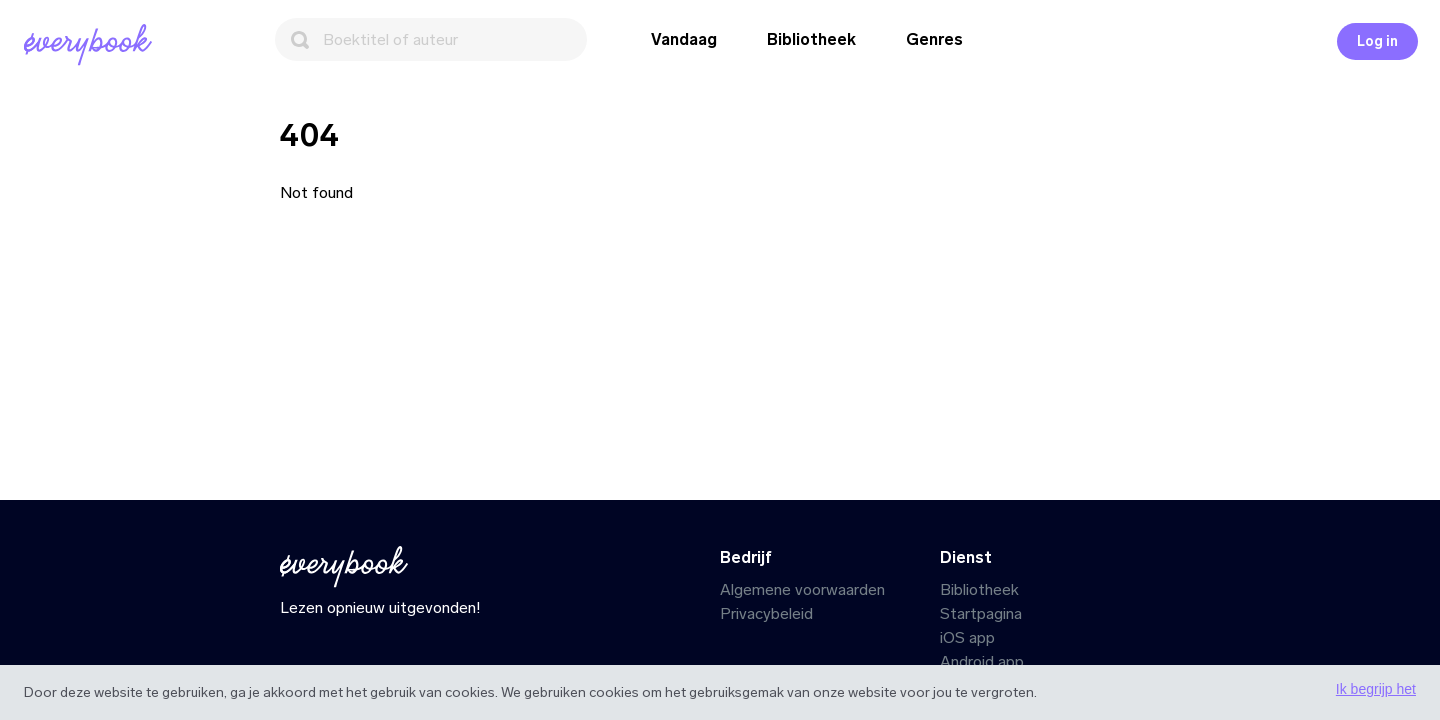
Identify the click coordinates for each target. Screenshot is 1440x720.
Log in (1377, 41)
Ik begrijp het (1376, 689)
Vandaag (684, 39)
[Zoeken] (431, 39)
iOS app (967, 637)
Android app (982, 661)
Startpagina (981, 613)
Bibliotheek (811, 39)
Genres (934, 39)
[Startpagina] (92, 45)
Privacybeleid (766, 613)
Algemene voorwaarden (802, 589)
